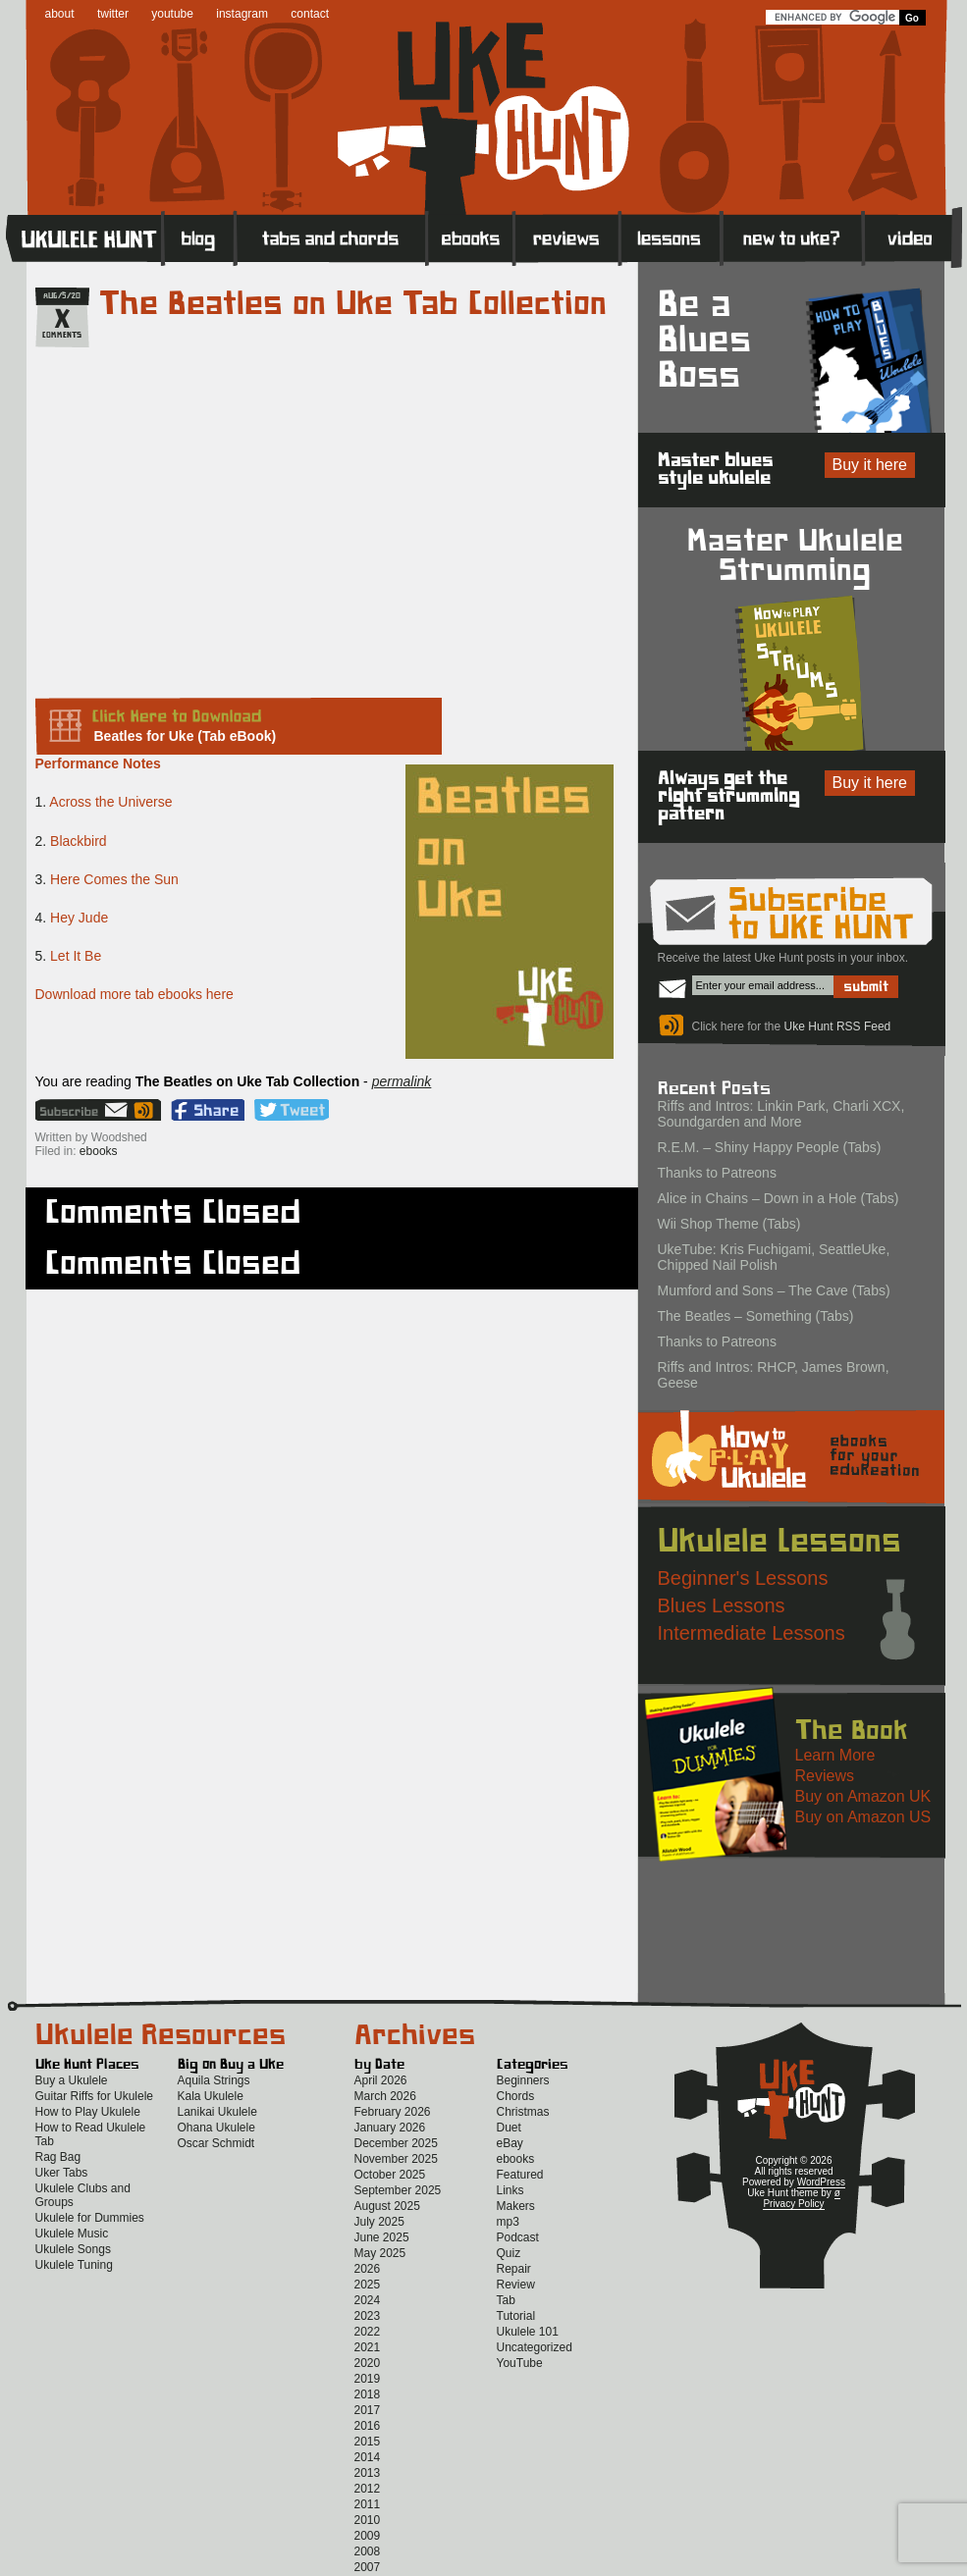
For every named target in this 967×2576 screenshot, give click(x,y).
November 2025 (396, 2159)
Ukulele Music (72, 2233)
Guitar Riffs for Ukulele (94, 2096)
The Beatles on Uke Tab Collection (353, 304)
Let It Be (75, 956)
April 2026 (380, 2080)
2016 (367, 2426)
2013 (367, 2473)
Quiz (509, 2253)
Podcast (518, 2237)
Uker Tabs (61, 2173)
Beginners (523, 2080)
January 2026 (390, 2127)
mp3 (508, 2222)
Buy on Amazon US (863, 1817)
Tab (506, 2300)
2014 (367, 2457)
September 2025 (398, 2190)
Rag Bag (58, 2157)
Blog (199, 237)
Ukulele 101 (528, 2332)
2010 (367, 2520)
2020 (367, 2363)
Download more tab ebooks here (134, 994)
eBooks (470, 237)
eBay (510, 2143)
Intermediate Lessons (751, 1633)
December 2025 (396, 2143)
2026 (367, 2269)
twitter (113, 14)
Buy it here (870, 464)
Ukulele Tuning (74, 2265)
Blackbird (78, 841)
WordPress (821, 2182)
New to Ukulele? (792, 237)
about (60, 14)
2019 (367, 2379)
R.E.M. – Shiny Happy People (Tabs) (770, 1147)
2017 (367, 2410)
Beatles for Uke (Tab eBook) (185, 736)
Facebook (207, 1110)
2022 (367, 2332)
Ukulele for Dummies (89, 2218)
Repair (514, 2269)
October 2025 (390, 2175)
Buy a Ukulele (71, 2080)
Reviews (567, 237)
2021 (367, 2347)
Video (912, 237)
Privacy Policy (793, 2203)
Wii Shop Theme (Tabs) (729, 1224)
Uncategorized (534, 2347)
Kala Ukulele (210, 2096)
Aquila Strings (214, 2080)
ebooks (99, 1151)
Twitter (291, 1110)
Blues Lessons (721, 1605)
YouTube (520, 2363)
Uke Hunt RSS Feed (146, 1110)
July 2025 (379, 2222)
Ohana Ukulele (216, 2127)
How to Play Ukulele (87, 2112)
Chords (516, 2096)
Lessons (671, 237)
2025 (367, 2284)
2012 (367, 2489)
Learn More (835, 1755)
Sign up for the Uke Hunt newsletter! (83, 1110)
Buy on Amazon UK (863, 1796)
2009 (367, 2536)
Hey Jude (79, 917)
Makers (516, 2206)
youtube (172, 14)
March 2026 (385, 2096)
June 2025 (381, 2237)
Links (510, 2190)
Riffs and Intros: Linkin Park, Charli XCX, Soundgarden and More (781, 1114)
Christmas (523, 2112)
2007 (367, 2567)
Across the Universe (110, 802)
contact (310, 14)
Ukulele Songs (73, 2249)
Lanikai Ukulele (217, 2112)
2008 (367, 2551)
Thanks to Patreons (717, 1173)
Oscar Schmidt (216, 2143)
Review (516, 2284)
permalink (402, 1081)
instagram (242, 14)
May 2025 (380, 2253)
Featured (520, 2175)
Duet (509, 2127)
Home (84, 237)
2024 (367, 2300)
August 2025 (387, 2206)
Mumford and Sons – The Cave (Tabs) (774, 1290)
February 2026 (392, 2112)
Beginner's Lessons (743, 1578)
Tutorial (516, 2316)
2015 (367, 2441)
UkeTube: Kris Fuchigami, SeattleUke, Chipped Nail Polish (774, 1257)
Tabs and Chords (331, 237)
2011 (367, 2504)
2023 (367, 2316)
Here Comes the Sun (114, 879)
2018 (367, 2394)
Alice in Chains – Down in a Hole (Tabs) (778, 1198)
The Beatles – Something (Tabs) (756, 1316)
